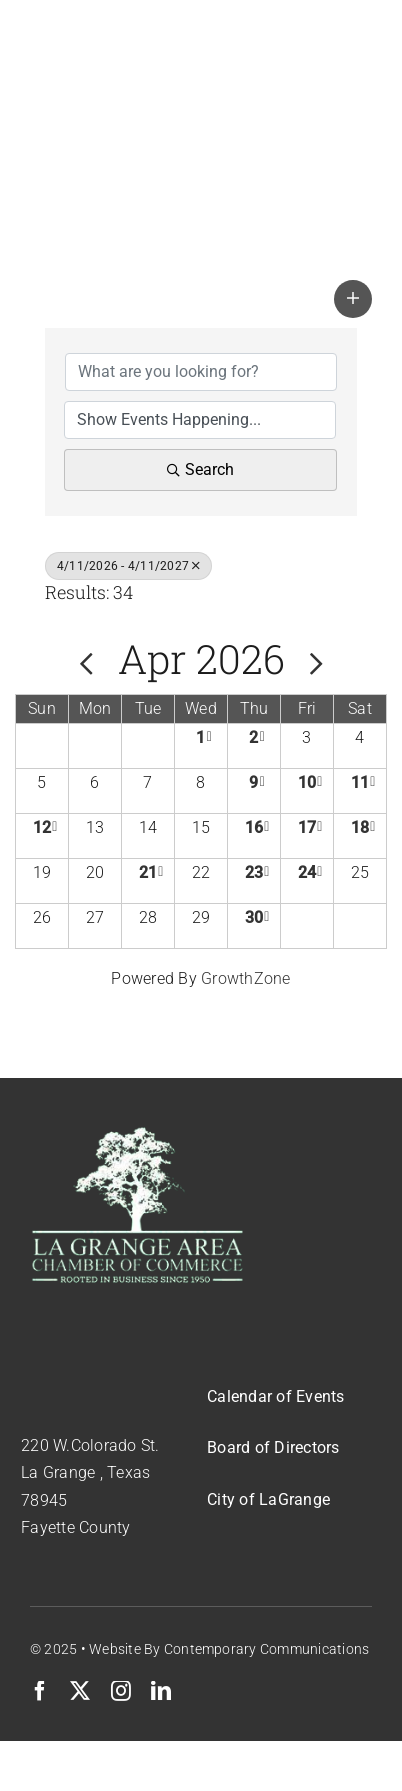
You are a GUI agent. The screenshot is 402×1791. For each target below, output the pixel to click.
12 (42, 827)
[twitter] (80, 1691)
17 (307, 827)
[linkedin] (161, 1691)
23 (254, 872)
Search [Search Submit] (200, 469)
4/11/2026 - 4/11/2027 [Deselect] (128, 566)
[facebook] (40, 1691)
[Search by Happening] (200, 420)
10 (307, 782)
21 (148, 872)
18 (360, 827)
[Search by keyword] (201, 372)
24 (307, 872)
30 (254, 917)
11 (360, 782)
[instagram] (121, 1691)
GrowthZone (245, 978)
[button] (353, 299)
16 (254, 827)
